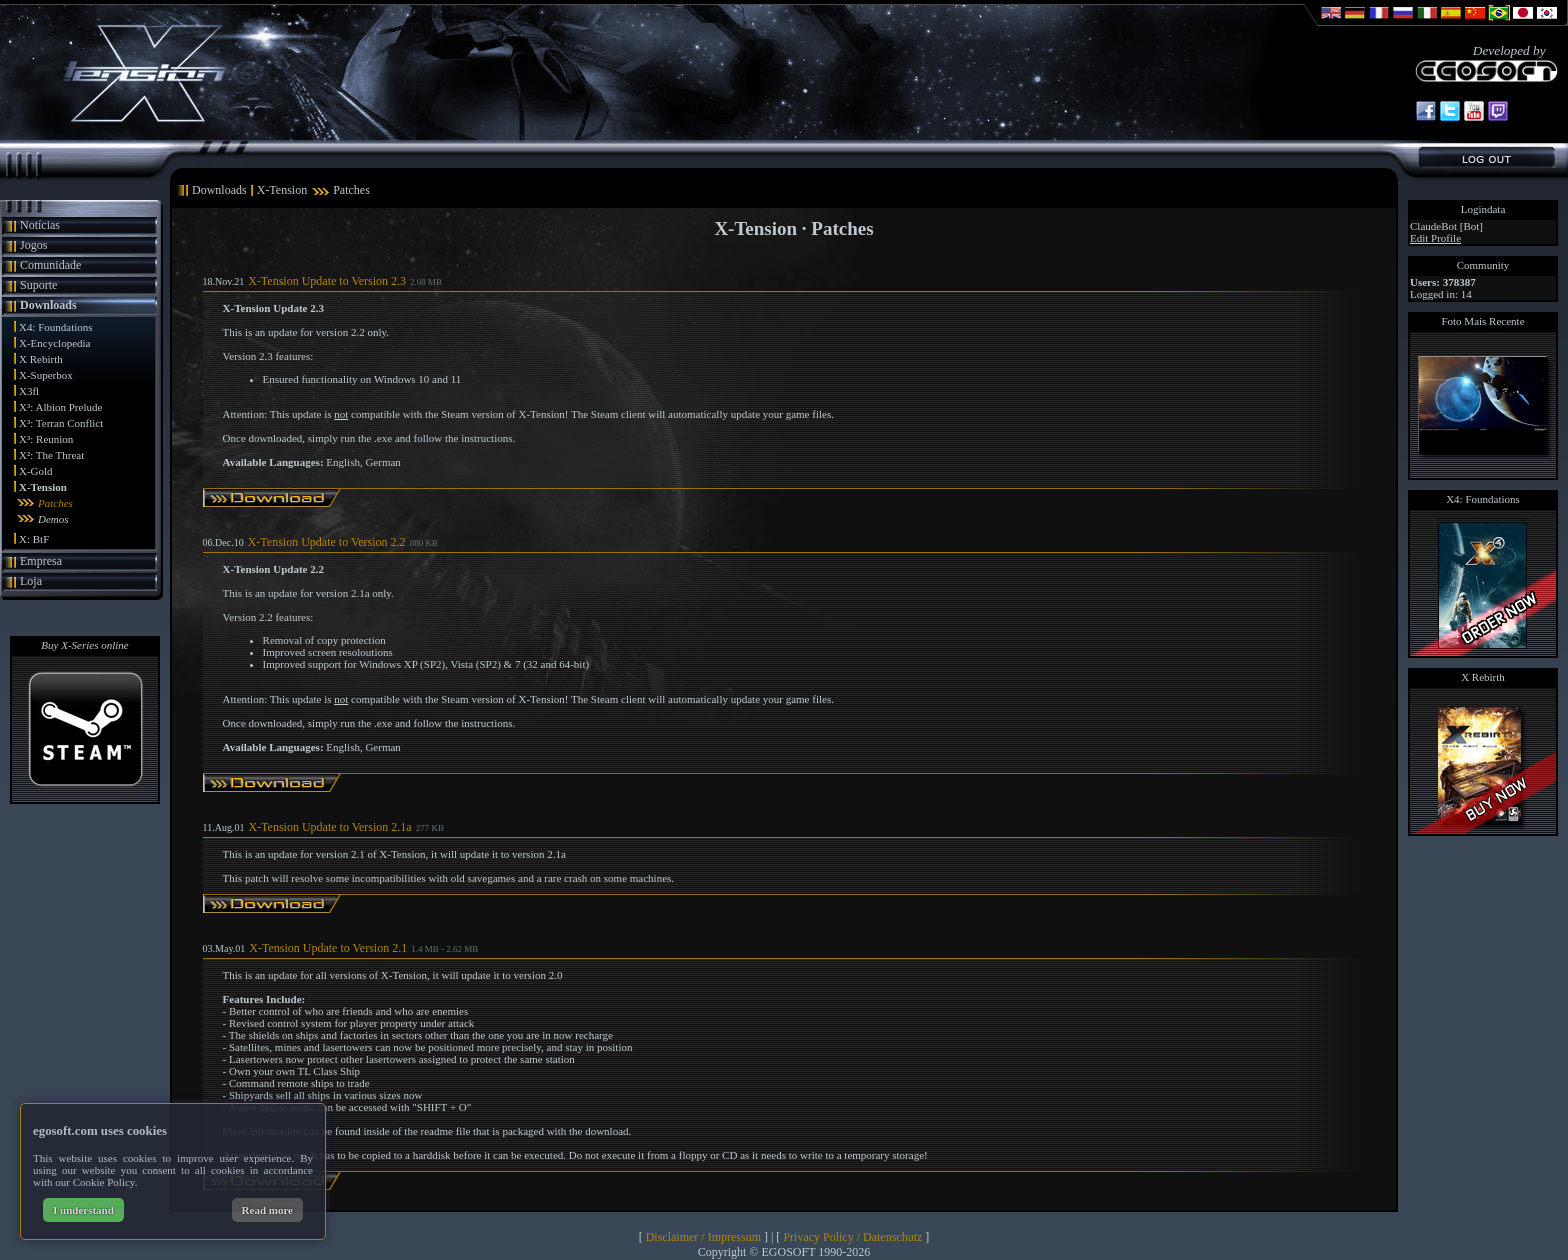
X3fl (29, 391)
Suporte (38, 285)
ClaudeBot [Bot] (1446, 226)
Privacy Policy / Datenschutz (852, 1237)
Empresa (41, 561)
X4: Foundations (56, 327)
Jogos (33, 245)
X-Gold (36, 471)
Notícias (40, 225)
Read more (267, 1210)
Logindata (1483, 209)
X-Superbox (46, 375)
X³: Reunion (46, 439)
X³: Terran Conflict (61, 423)
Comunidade (50, 265)
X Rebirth (41, 359)
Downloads (48, 305)
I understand (83, 1210)
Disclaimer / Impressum (703, 1237)
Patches (55, 503)
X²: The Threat (51, 455)
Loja (31, 581)
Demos (53, 519)
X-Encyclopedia (54, 343)
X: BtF (34, 539)
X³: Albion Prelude (60, 407)
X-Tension (43, 487)
